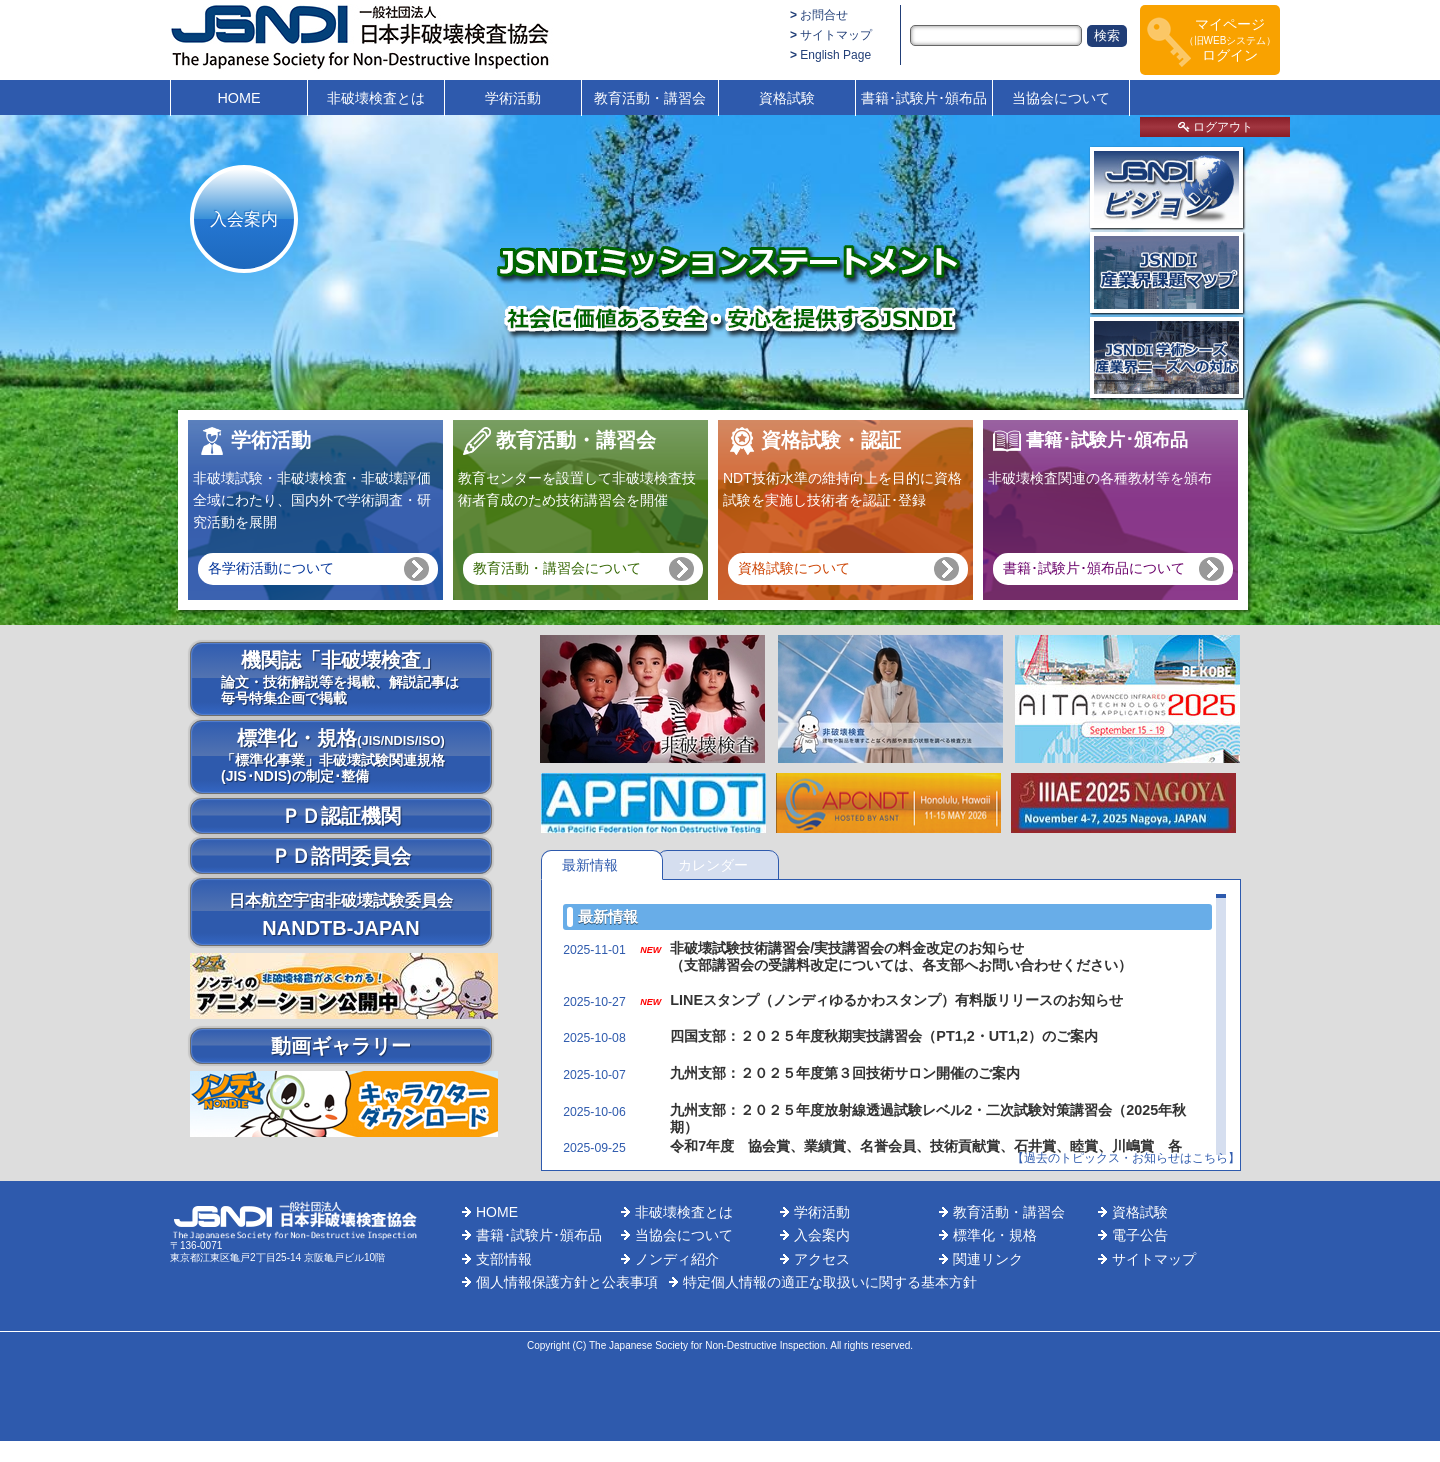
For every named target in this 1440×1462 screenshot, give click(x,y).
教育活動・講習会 (650, 98)
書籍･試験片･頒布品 (924, 98)
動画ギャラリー (341, 1046)
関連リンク (988, 1259)
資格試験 (787, 98)
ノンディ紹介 (677, 1259)
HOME (238, 98)
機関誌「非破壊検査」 (341, 677)
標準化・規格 (341, 755)
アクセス (822, 1259)
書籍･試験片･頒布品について (1094, 568)
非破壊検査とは (376, 98)
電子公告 (1140, 1235)
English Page (835, 55)
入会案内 (244, 219)
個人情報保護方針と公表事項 (567, 1282)
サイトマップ (836, 35)
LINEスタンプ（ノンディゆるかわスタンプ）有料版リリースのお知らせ (896, 1000)
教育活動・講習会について (557, 568)
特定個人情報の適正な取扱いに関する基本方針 (830, 1282)
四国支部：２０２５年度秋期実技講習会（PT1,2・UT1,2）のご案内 (884, 1036)
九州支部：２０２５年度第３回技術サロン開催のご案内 (845, 1073)
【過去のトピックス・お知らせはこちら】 (1126, 1158)
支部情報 (504, 1259)
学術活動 (513, 98)
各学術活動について (271, 568)
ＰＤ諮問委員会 (341, 856)
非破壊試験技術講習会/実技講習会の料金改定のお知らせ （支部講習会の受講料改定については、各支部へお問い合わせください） (901, 956)
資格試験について (794, 568)
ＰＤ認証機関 (341, 816)
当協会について (1061, 98)
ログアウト (1215, 127)
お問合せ (824, 15)
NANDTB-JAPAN (341, 915)
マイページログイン (1230, 39)
